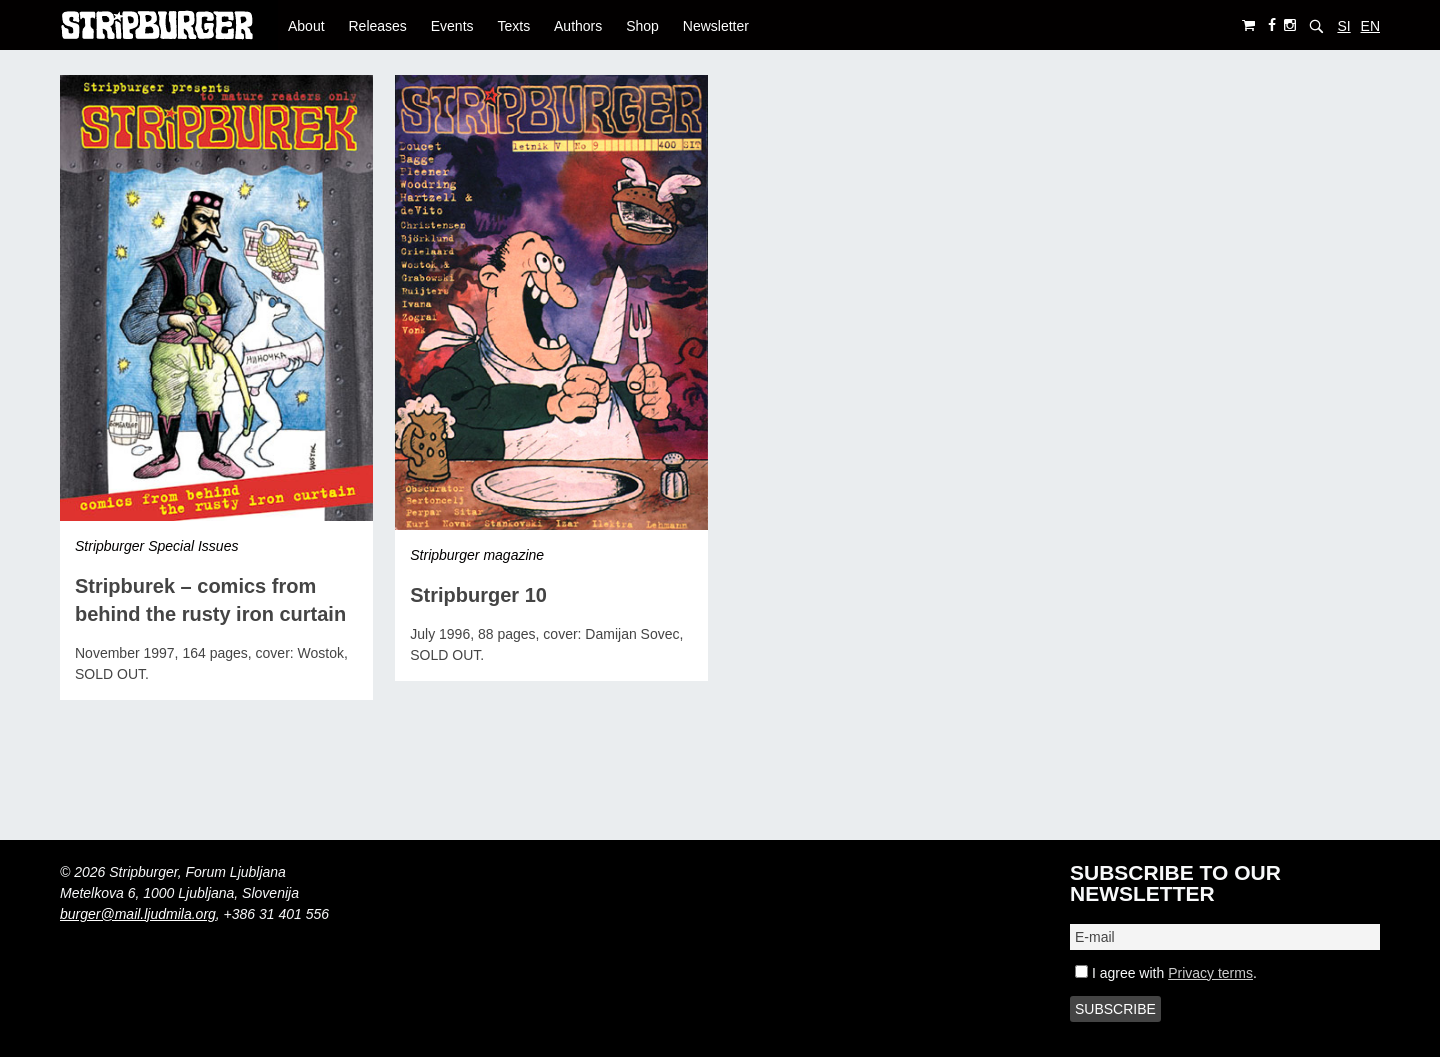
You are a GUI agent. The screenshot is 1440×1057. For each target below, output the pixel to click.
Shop (642, 26)
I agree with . (1166, 973)
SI (1343, 26)
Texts (513, 26)
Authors (578, 26)
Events (452, 26)
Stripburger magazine (477, 555)
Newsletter (716, 26)
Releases (377, 26)
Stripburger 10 (478, 595)
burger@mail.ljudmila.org (138, 914)
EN (1370, 26)
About (306, 26)
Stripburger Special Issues (156, 546)
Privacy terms (1210, 973)
